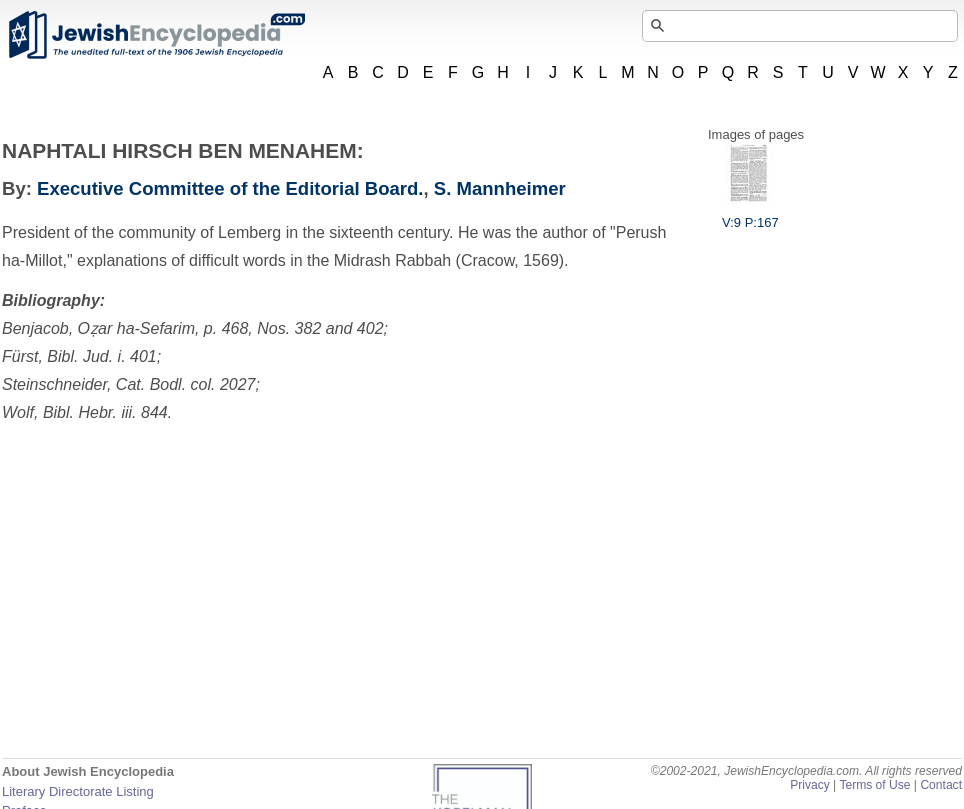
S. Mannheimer (500, 188)
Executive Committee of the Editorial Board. (230, 188)
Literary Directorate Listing (78, 791)
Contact (941, 785)
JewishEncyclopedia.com (156, 35)
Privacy (810, 785)
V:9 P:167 (750, 215)
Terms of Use (874, 785)
